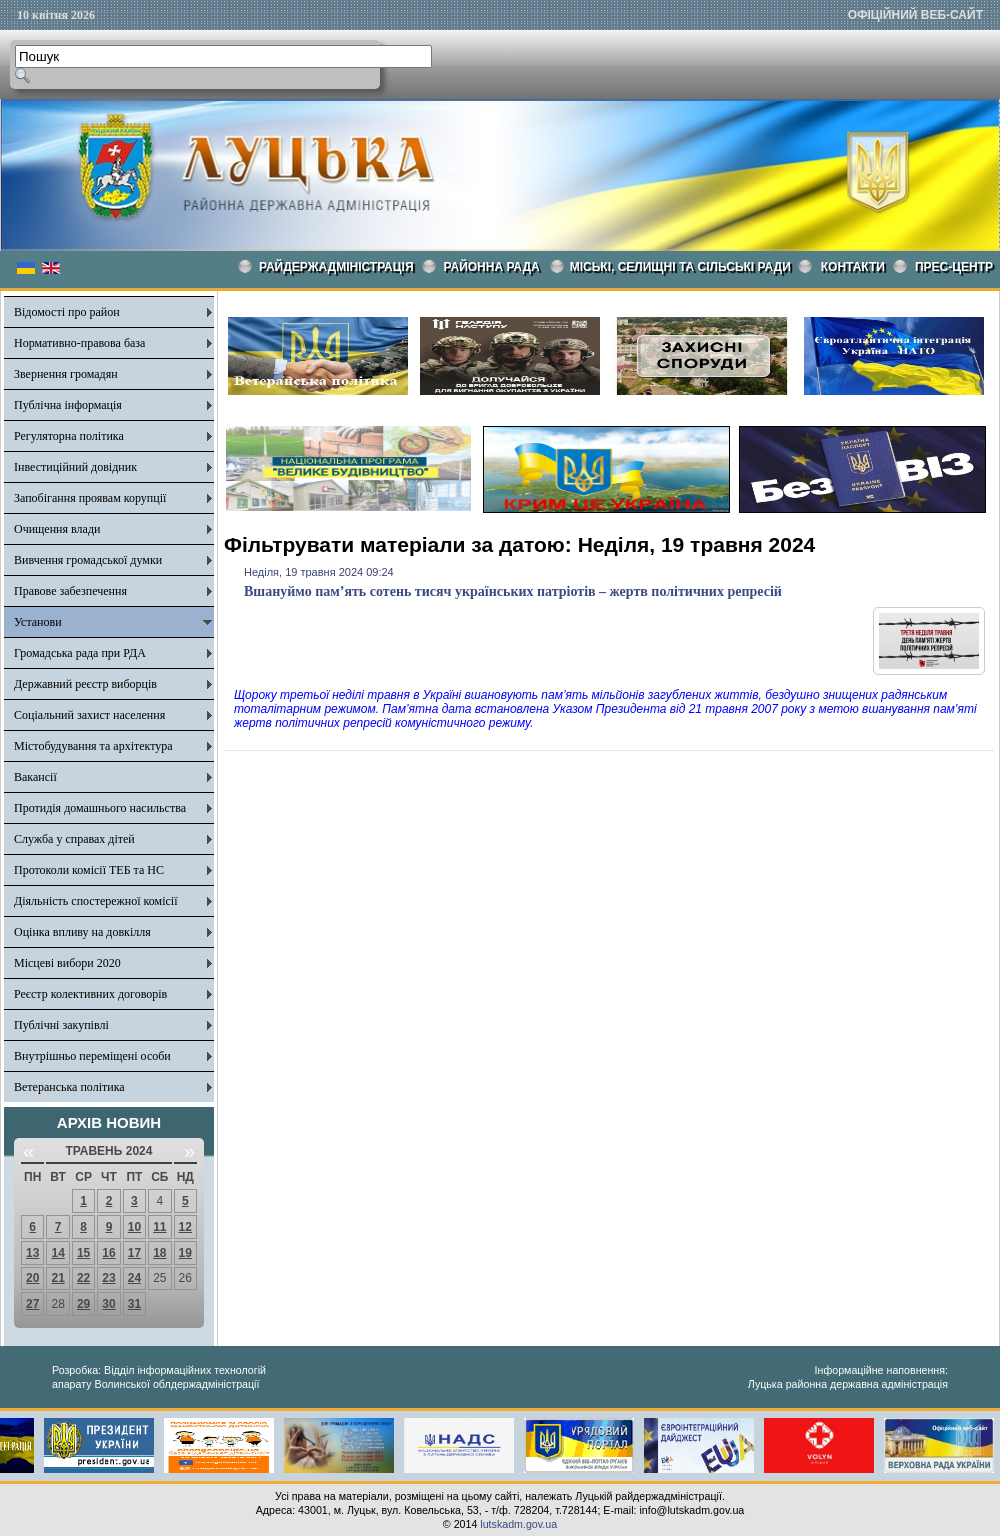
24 (134, 1278)
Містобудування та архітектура (93, 746)
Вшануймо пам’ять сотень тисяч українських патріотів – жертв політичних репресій (513, 591)
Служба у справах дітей (74, 839)
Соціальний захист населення (89, 715)
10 (134, 1227)
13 (32, 1253)
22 (83, 1278)
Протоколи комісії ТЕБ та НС (89, 870)
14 (57, 1253)
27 (32, 1304)
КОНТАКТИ (853, 267)
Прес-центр (954, 267)
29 (83, 1304)
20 (32, 1278)
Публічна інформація (68, 405)
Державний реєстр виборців (85, 684)
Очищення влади (57, 529)
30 (108, 1304)
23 (108, 1278)
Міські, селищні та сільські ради (680, 267)
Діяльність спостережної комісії (96, 901)
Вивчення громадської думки (88, 560)
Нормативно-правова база (79, 343)
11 (159, 1227)
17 (134, 1253)
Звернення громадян (66, 374)
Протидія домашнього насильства (100, 808)
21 (57, 1278)
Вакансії (35, 777)
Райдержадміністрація (336, 267)
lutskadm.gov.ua (518, 1524)
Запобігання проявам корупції (90, 498)
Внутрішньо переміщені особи (92, 1056)
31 (134, 1304)
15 (83, 1253)
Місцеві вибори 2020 (67, 963)
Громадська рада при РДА (80, 653)
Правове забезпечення (70, 591)
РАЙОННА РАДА (492, 267)
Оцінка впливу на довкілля (82, 932)
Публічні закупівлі (61, 1025)
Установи (38, 622)
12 (185, 1227)
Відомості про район (67, 312)
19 (185, 1253)
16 (108, 1253)
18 (159, 1253)
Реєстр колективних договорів (90, 994)
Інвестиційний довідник (75, 467)
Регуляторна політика (69, 436)
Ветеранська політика (69, 1087)
